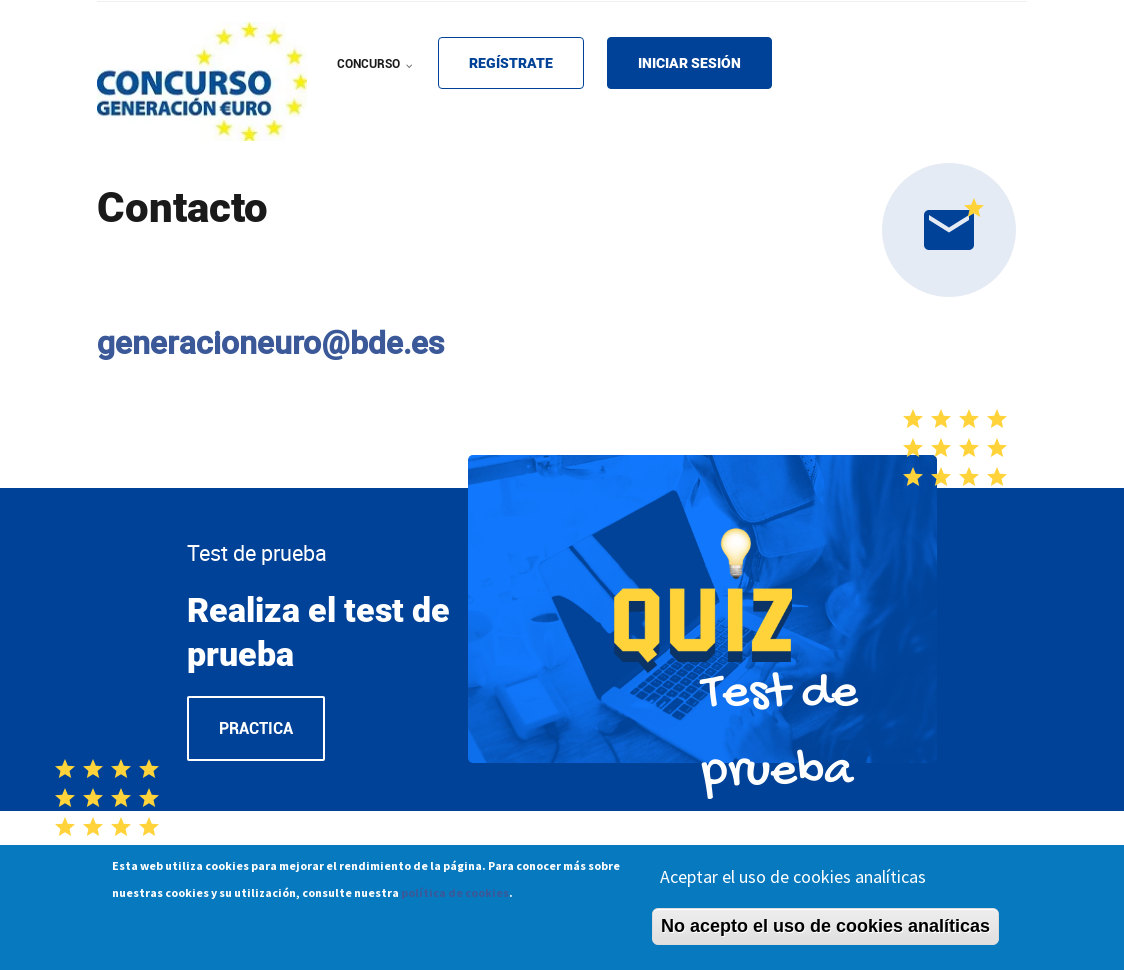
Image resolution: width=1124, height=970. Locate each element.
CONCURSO (377, 77)
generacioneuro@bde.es (270, 342)
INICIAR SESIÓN (689, 63)
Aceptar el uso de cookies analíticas (793, 880)
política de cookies (455, 896)
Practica (256, 728)
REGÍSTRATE (511, 63)
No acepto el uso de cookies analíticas (825, 930)
